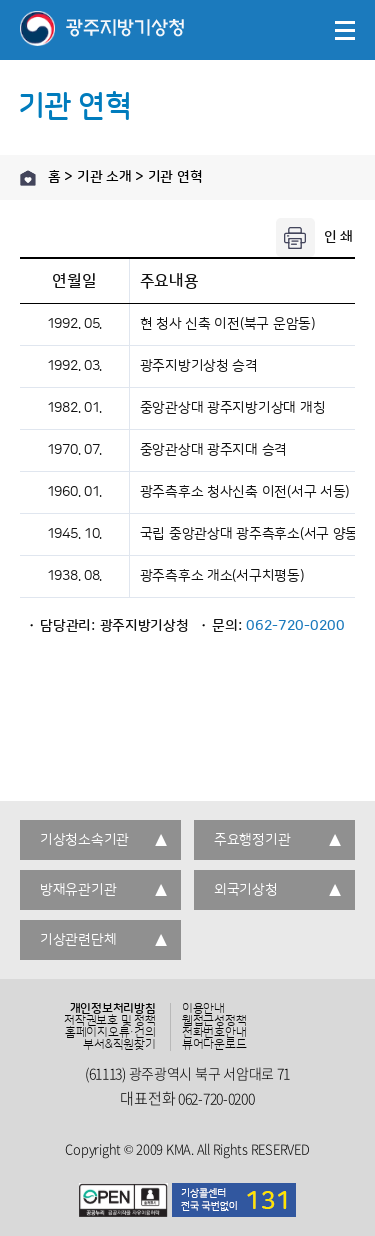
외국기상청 (246, 890)
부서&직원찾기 (119, 1045)
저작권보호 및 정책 (110, 1021)
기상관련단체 (78, 940)
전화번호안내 (214, 1033)
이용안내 (203, 1009)
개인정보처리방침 (113, 1009)
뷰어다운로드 (214, 1045)
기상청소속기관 (84, 840)
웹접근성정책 (214, 1021)
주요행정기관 (252, 840)
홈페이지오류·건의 (110, 1033)
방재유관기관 (78, 890)
